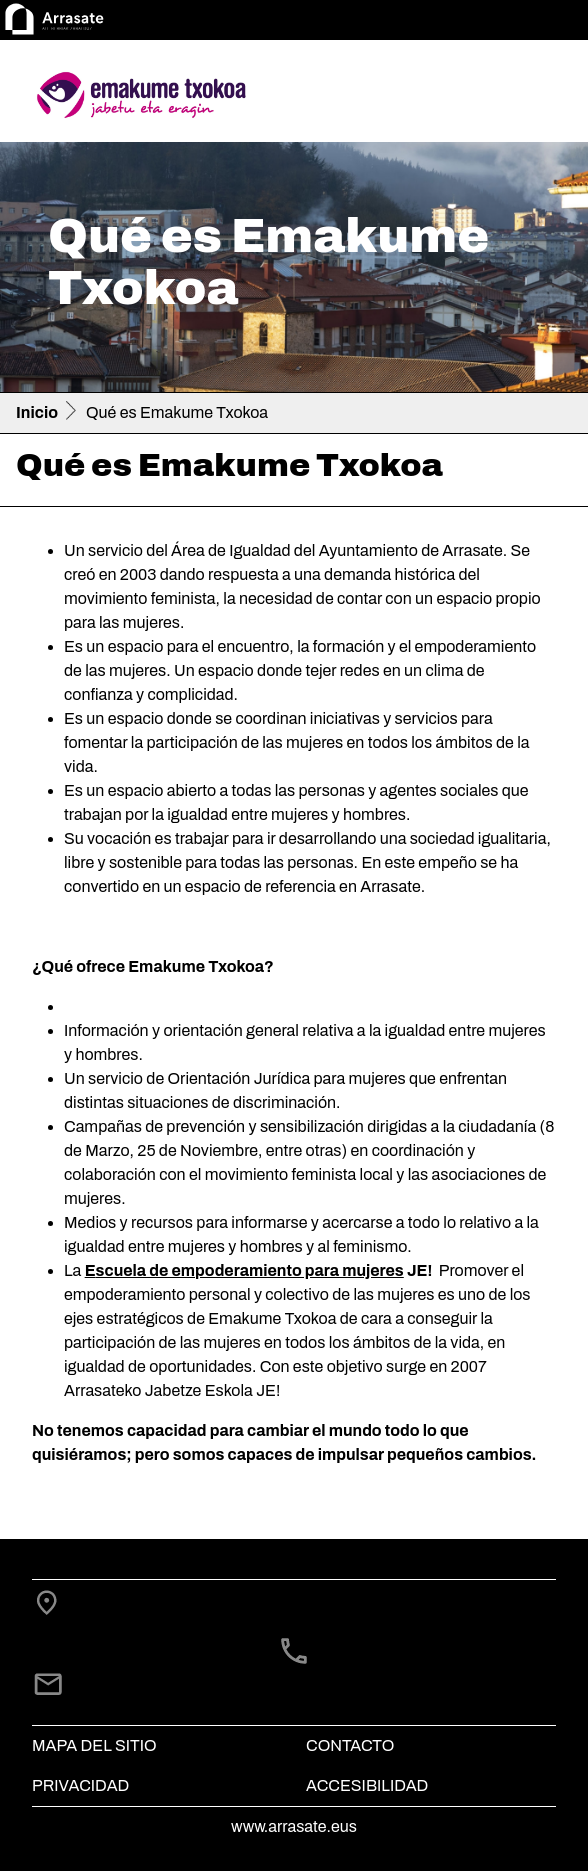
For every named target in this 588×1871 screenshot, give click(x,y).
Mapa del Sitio (94, 1745)
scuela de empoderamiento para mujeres (250, 1270)
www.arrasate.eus (294, 1826)
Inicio (37, 412)
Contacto (350, 1745)
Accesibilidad (367, 1785)
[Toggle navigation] (544, 95)
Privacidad (80, 1785)
